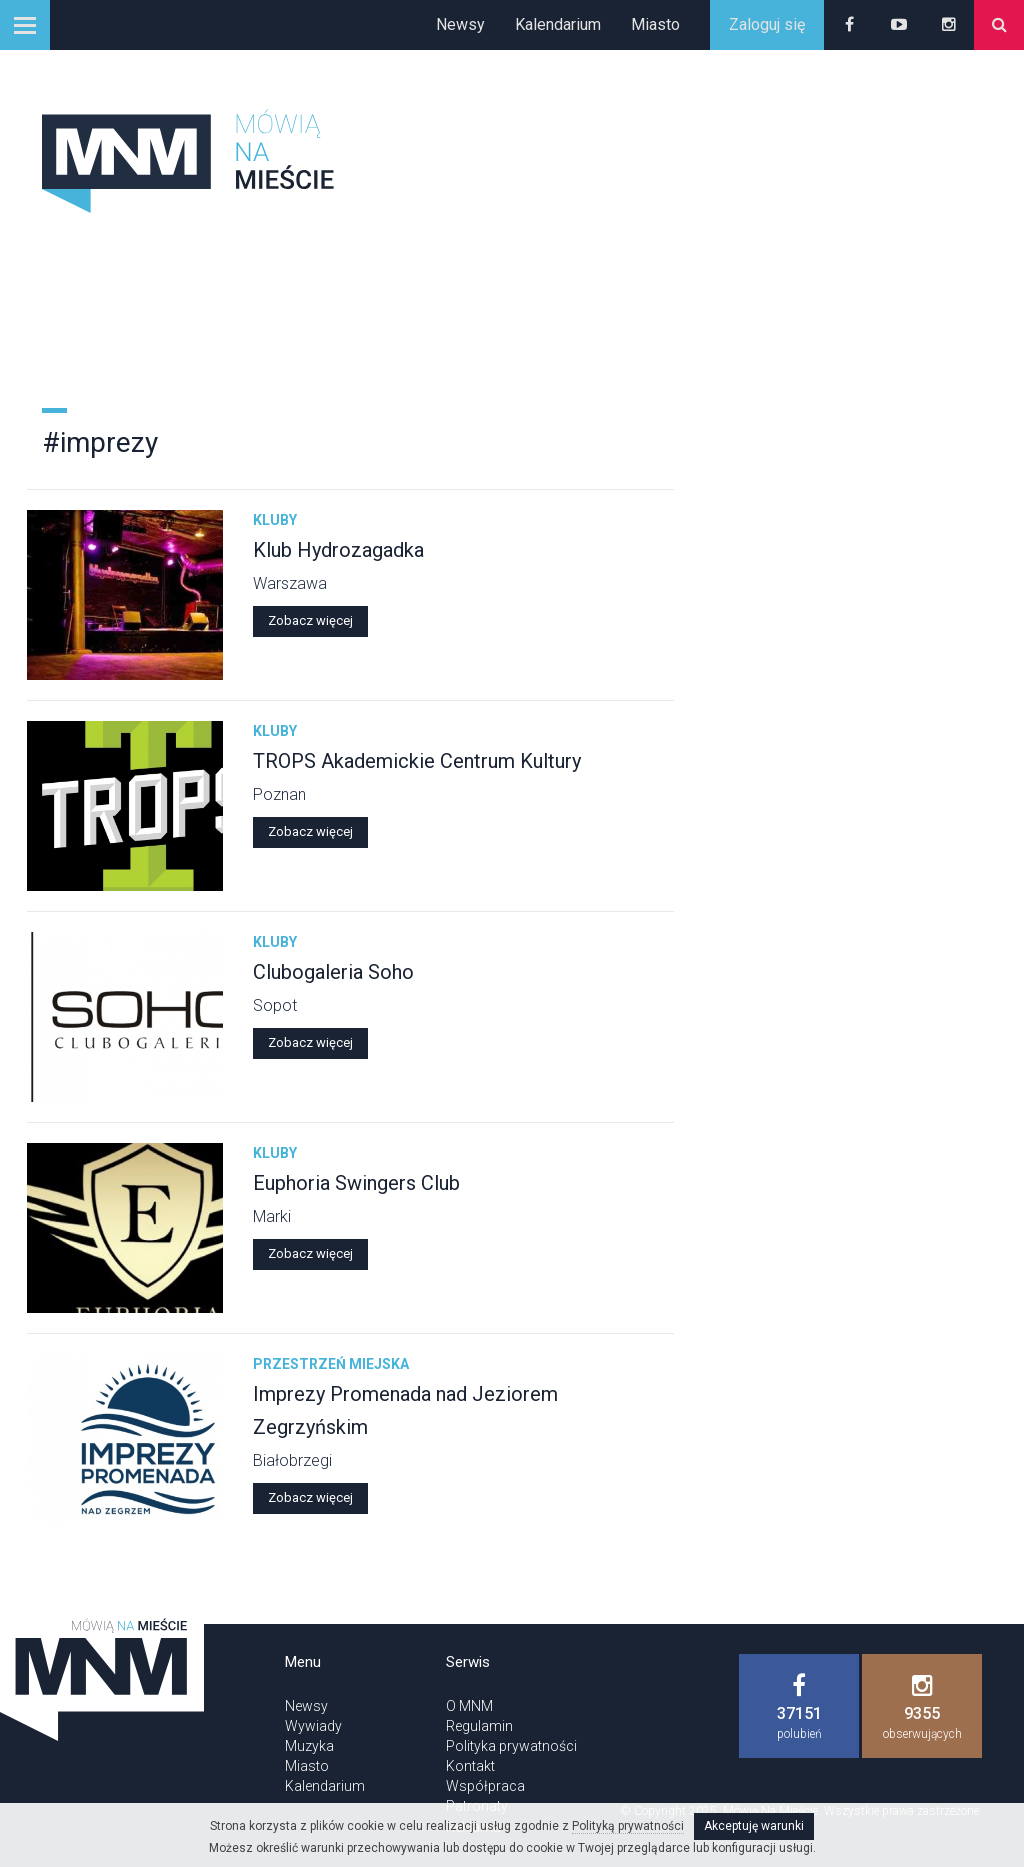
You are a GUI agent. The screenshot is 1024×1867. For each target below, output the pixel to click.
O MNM (469, 1706)
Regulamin (479, 1726)
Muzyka (309, 1746)
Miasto (655, 24)
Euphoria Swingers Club (356, 1183)
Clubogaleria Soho (333, 972)
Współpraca (485, 1786)
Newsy (460, 24)
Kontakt (470, 1766)
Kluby (275, 520)
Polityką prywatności (628, 1826)
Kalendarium (558, 24)
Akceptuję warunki (754, 1826)
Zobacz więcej (310, 620)
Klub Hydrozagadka (338, 550)
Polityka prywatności (511, 1746)
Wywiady (313, 1726)
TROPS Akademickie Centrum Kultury (417, 761)
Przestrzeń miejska (331, 1364)
